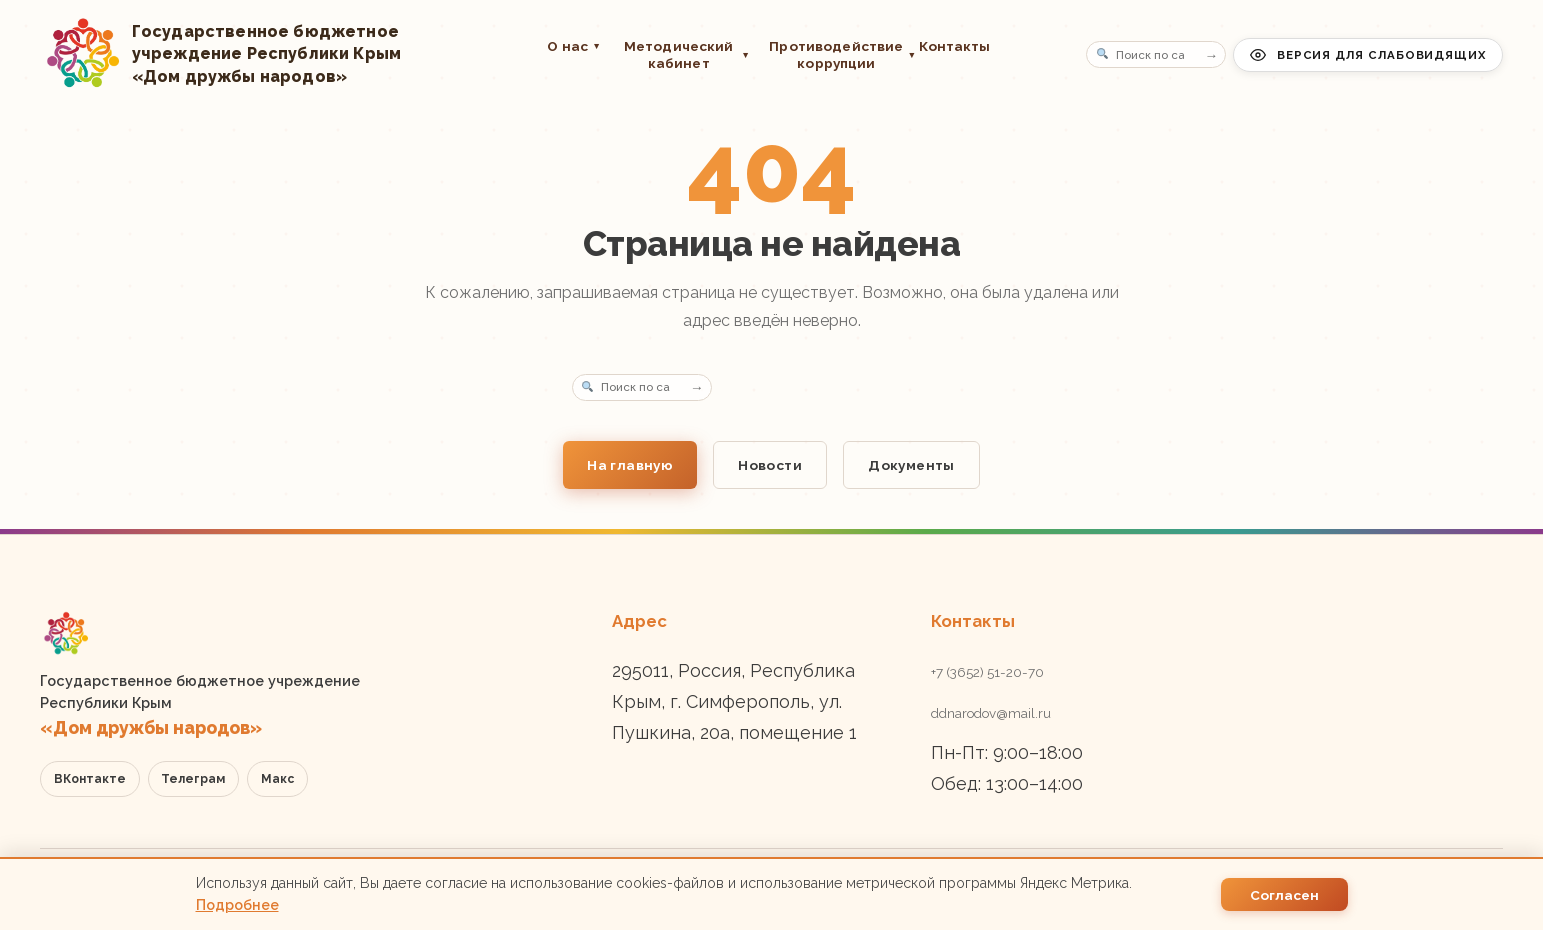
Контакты (955, 46)
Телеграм (193, 779)
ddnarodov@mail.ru (991, 713)
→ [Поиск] (1212, 54)
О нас (574, 46)
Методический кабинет (687, 54)
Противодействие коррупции (834, 54)
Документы (911, 465)
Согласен (1284, 895)
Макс (277, 779)
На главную (630, 465)
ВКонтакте (90, 779)
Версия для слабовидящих (1368, 55)
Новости (770, 465)
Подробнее (237, 905)
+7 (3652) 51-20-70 (987, 672)
